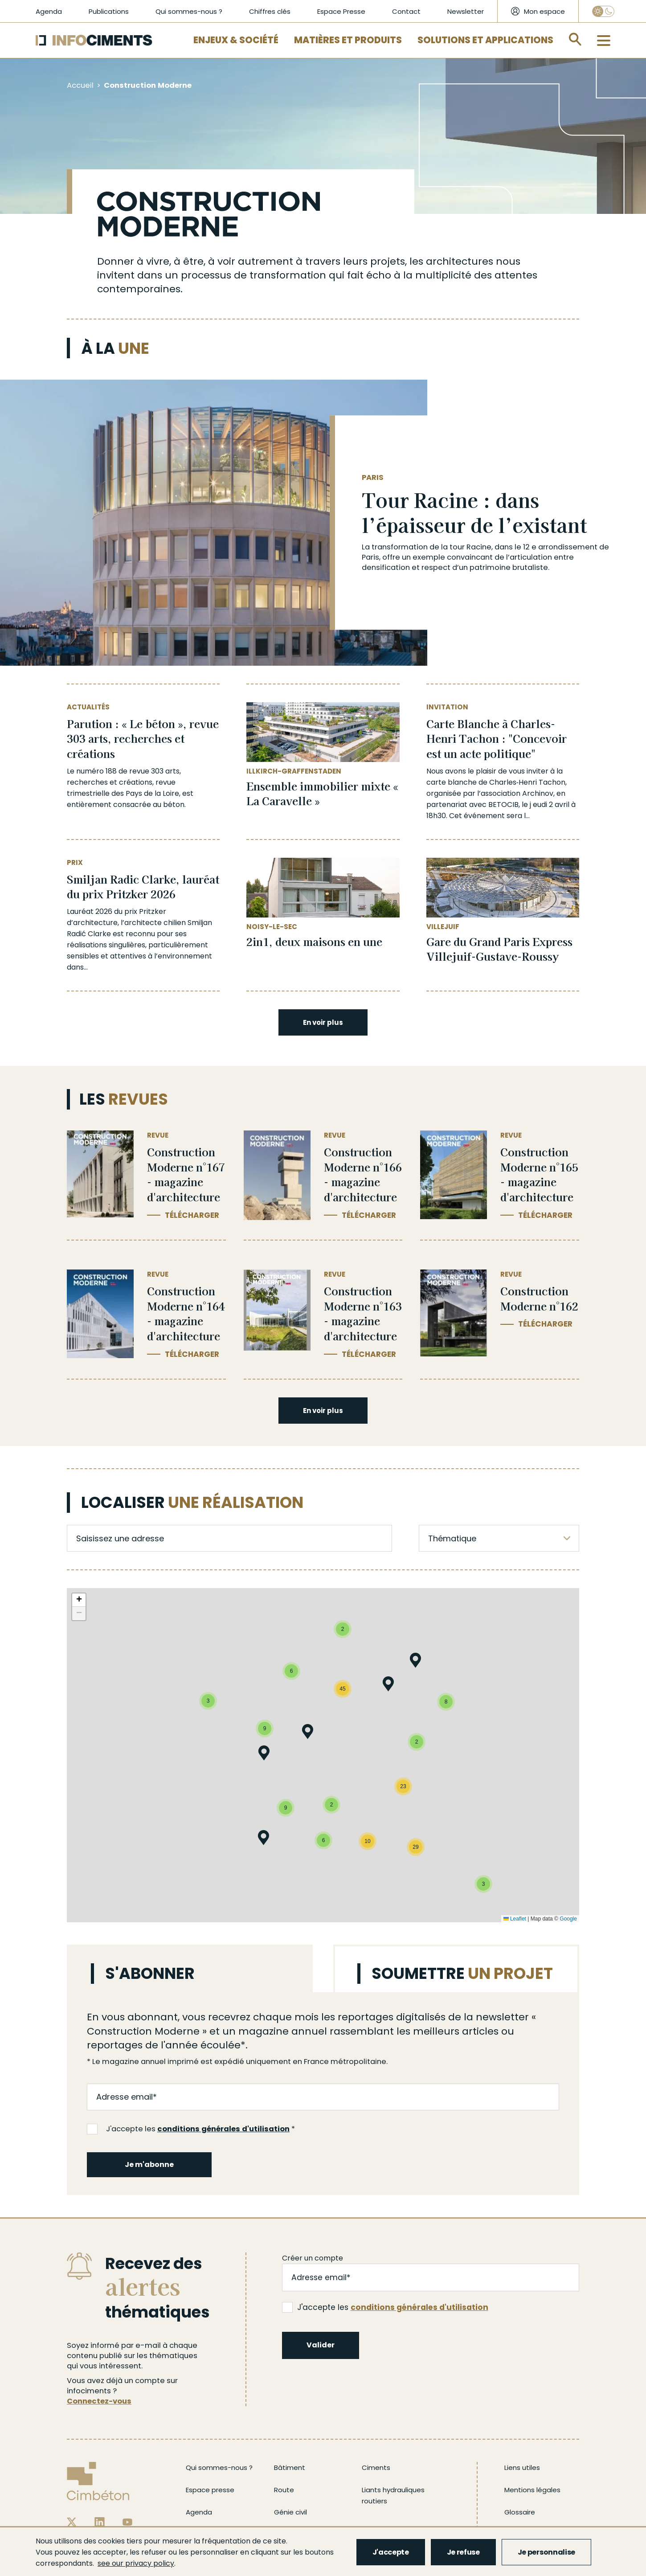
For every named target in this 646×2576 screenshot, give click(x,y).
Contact (406, 11)
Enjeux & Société (235, 40)
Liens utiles (522, 2467)
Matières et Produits (348, 40)
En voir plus (323, 1022)
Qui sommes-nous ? (188, 11)
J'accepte (390, 2552)
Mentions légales (532, 2489)
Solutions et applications (485, 40)
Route (284, 2489)
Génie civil (290, 2512)
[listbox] (499, 1538)
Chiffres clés (269, 11)
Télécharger (192, 1215)
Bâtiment (289, 2467)
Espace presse (210, 2489)
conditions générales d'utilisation (223, 2129)
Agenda (49, 11)
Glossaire (519, 2512)
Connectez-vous (99, 2401)
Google (568, 1919)
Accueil (80, 85)
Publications (109, 11)
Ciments (376, 2467)
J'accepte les (188, 2129)
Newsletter (465, 11)
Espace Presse (341, 11)
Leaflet (514, 1919)
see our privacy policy (136, 2563)
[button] (264, 1754)
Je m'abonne (149, 2164)
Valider (321, 2345)
